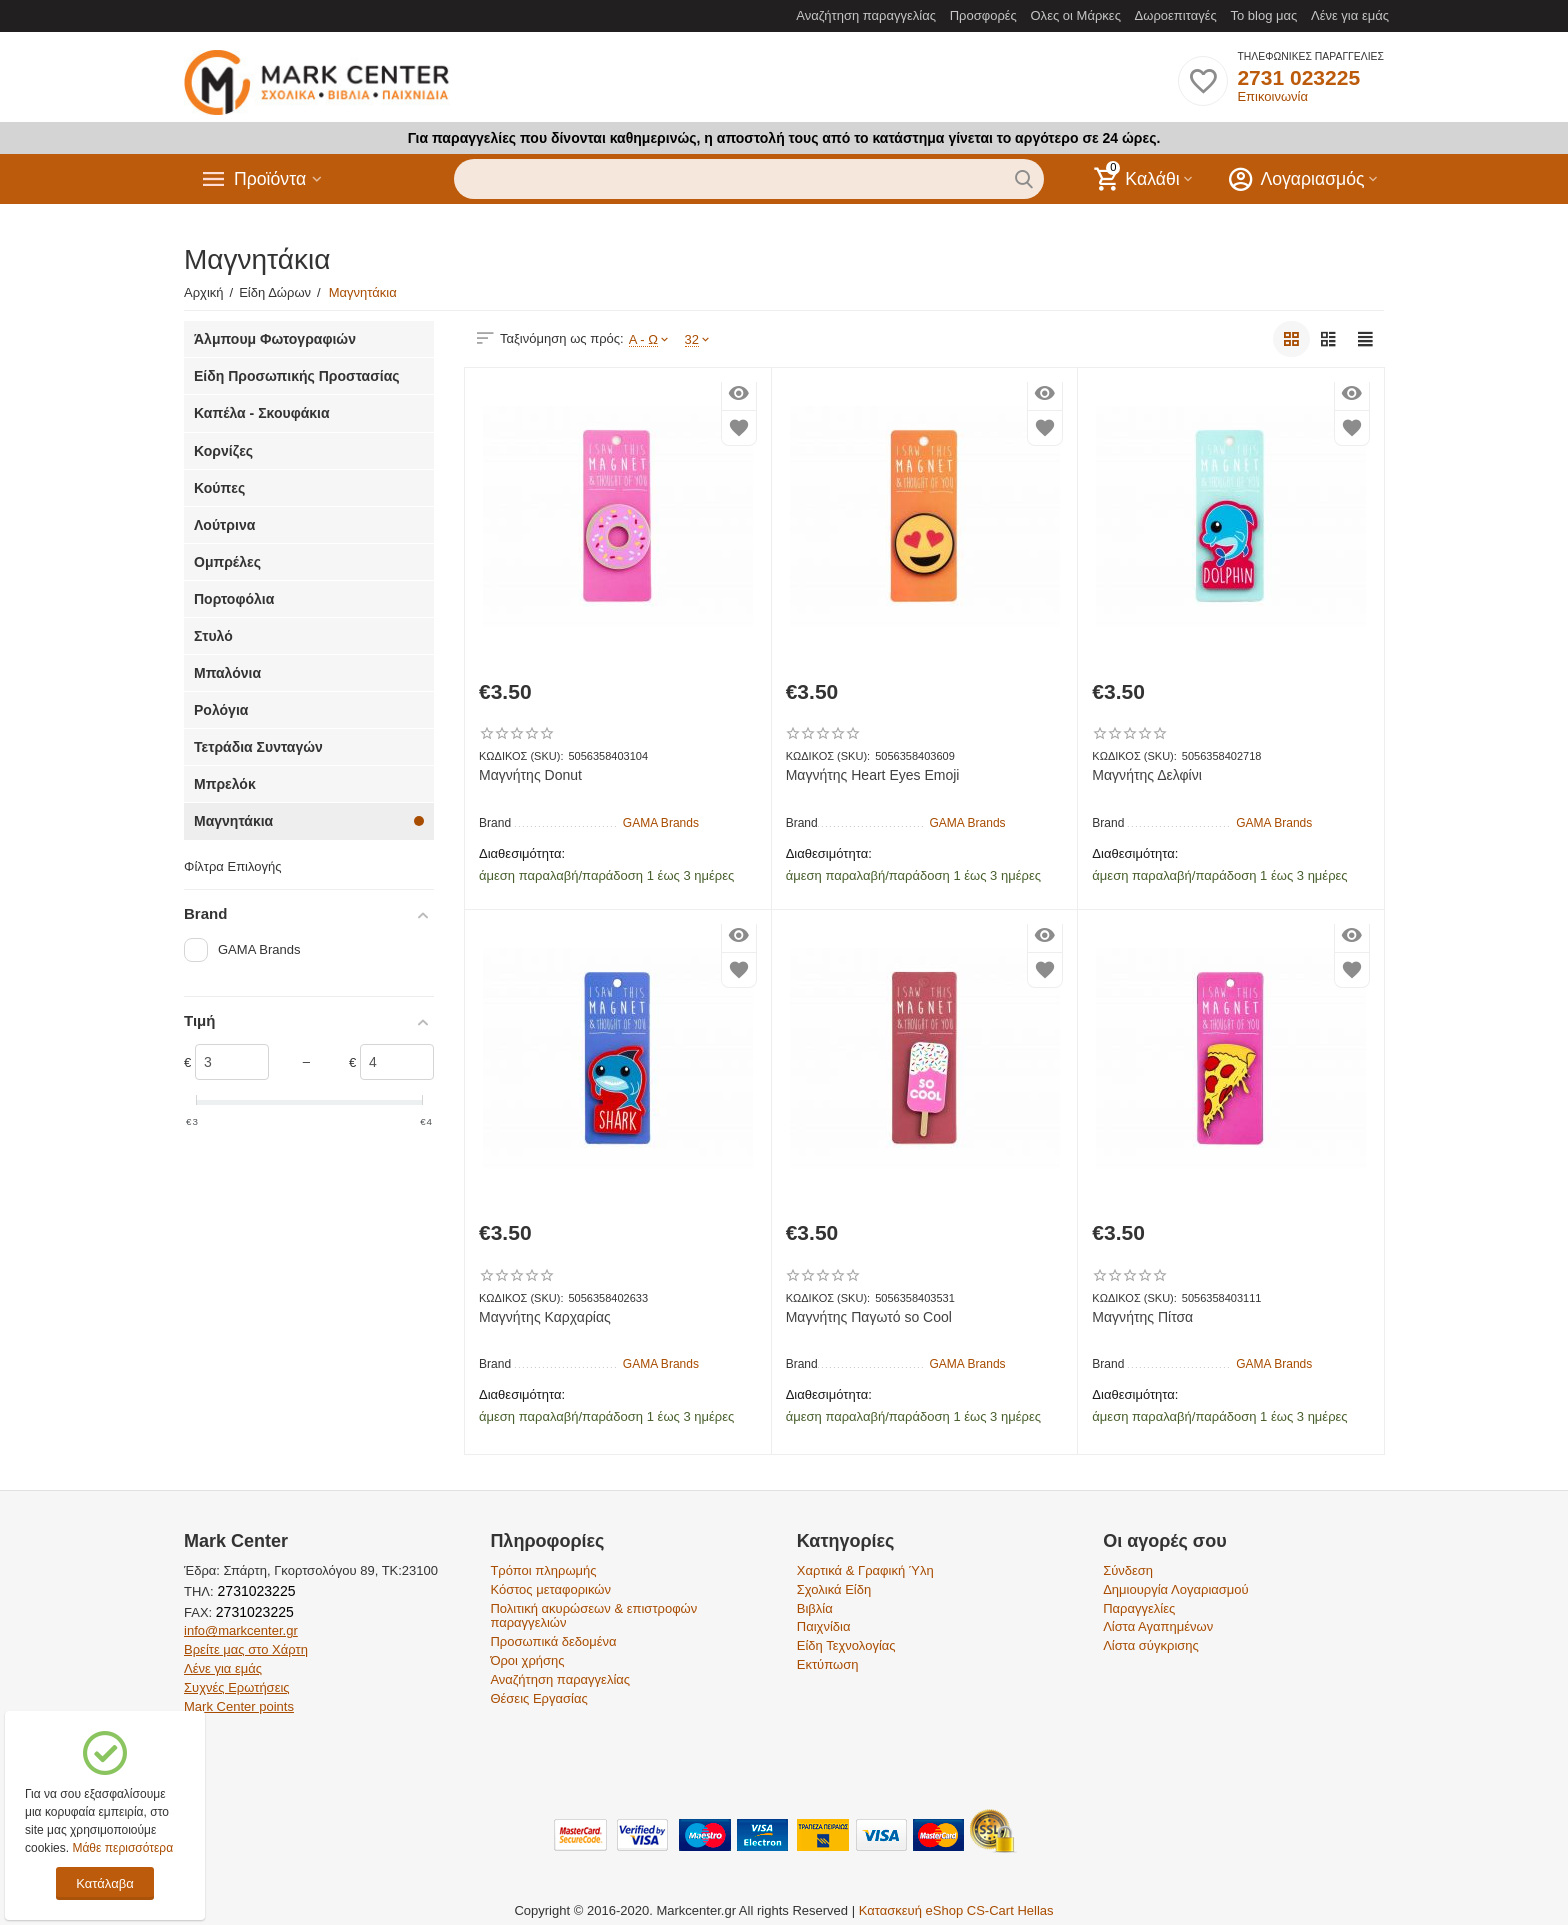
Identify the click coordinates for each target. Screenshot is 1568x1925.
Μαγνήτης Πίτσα (1142, 1317)
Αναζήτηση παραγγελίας (866, 15)
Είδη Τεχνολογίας (846, 1645)
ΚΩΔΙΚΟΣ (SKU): (521, 756)
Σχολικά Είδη (834, 1589)
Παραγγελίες (1139, 1608)
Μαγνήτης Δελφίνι (1146, 775)
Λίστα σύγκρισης (1151, 1645)
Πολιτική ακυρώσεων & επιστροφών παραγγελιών (593, 1616)
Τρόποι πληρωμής (543, 1570)
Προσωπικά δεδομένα (553, 1641)
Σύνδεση (1128, 1570)
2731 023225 (1298, 77)
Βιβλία (815, 1608)
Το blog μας (1263, 15)
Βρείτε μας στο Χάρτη (246, 1649)
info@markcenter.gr (241, 1630)
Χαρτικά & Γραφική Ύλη (865, 1570)
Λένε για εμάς (1350, 15)
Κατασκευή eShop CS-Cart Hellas (956, 1910)
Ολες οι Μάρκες (1076, 15)
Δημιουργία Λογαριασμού (1176, 1589)
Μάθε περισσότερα (122, 1848)
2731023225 (255, 1591)
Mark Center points (239, 1706)
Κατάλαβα (104, 1883)
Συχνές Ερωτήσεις (237, 1687)
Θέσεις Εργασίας (538, 1698)
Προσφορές (983, 15)
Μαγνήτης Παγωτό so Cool (869, 1317)
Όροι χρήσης (527, 1660)
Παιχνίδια (824, 1626)
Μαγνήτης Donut (530, 775)
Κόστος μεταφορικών (550, 1589)
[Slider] (232, 1062)
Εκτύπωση (828, 1664)
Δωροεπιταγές (1176, 15)
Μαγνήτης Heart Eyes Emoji (873, 775)
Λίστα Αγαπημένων (1158, 1626)
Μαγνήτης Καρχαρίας (545, 1317)
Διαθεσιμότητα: (522, 853)
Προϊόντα (271, 179)
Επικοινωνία (1272, 96)
